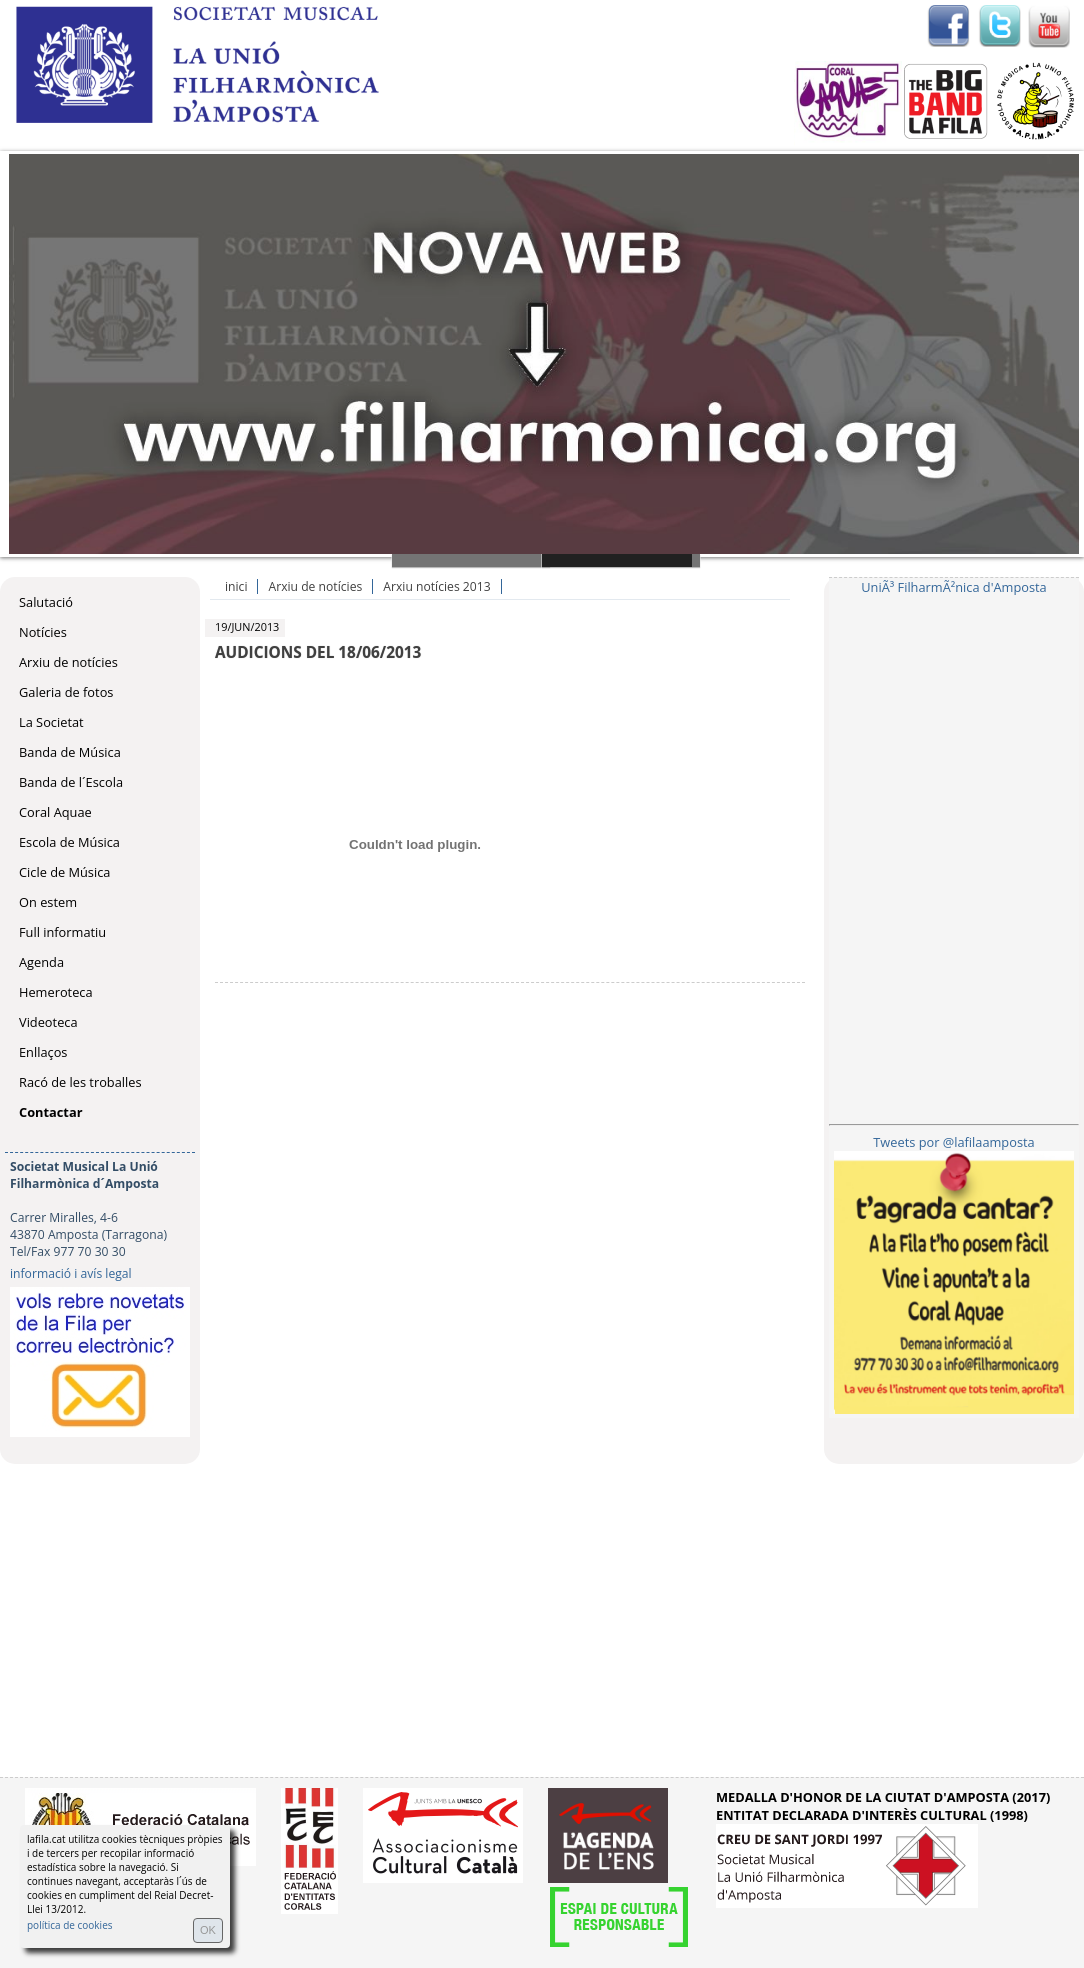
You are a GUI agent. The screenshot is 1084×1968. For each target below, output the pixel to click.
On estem (48, 902)
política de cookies (70, 1925)
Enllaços (43, 1052)
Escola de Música (69, 842)
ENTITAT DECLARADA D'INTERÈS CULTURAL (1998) (872, 1815)
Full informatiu (62, 932)
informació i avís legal (71, 1273)
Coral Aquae (55, 812)
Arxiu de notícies (68, 662)
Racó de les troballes (80, 1082)
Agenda (41, 962)
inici (236, 586)
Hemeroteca (56, 992)
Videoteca (48, 1022)
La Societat (51, 722)
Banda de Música (70, 752)
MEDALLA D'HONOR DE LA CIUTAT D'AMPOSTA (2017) (883, 1797)
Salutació (46, 602)
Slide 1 (471, 560)
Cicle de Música (64, 872)
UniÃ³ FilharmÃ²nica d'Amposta (953, 587)
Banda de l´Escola (71, 782)
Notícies (43, 632)
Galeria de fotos (66, 692)
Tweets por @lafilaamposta (953, 1142)
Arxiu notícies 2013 (436, 586)
